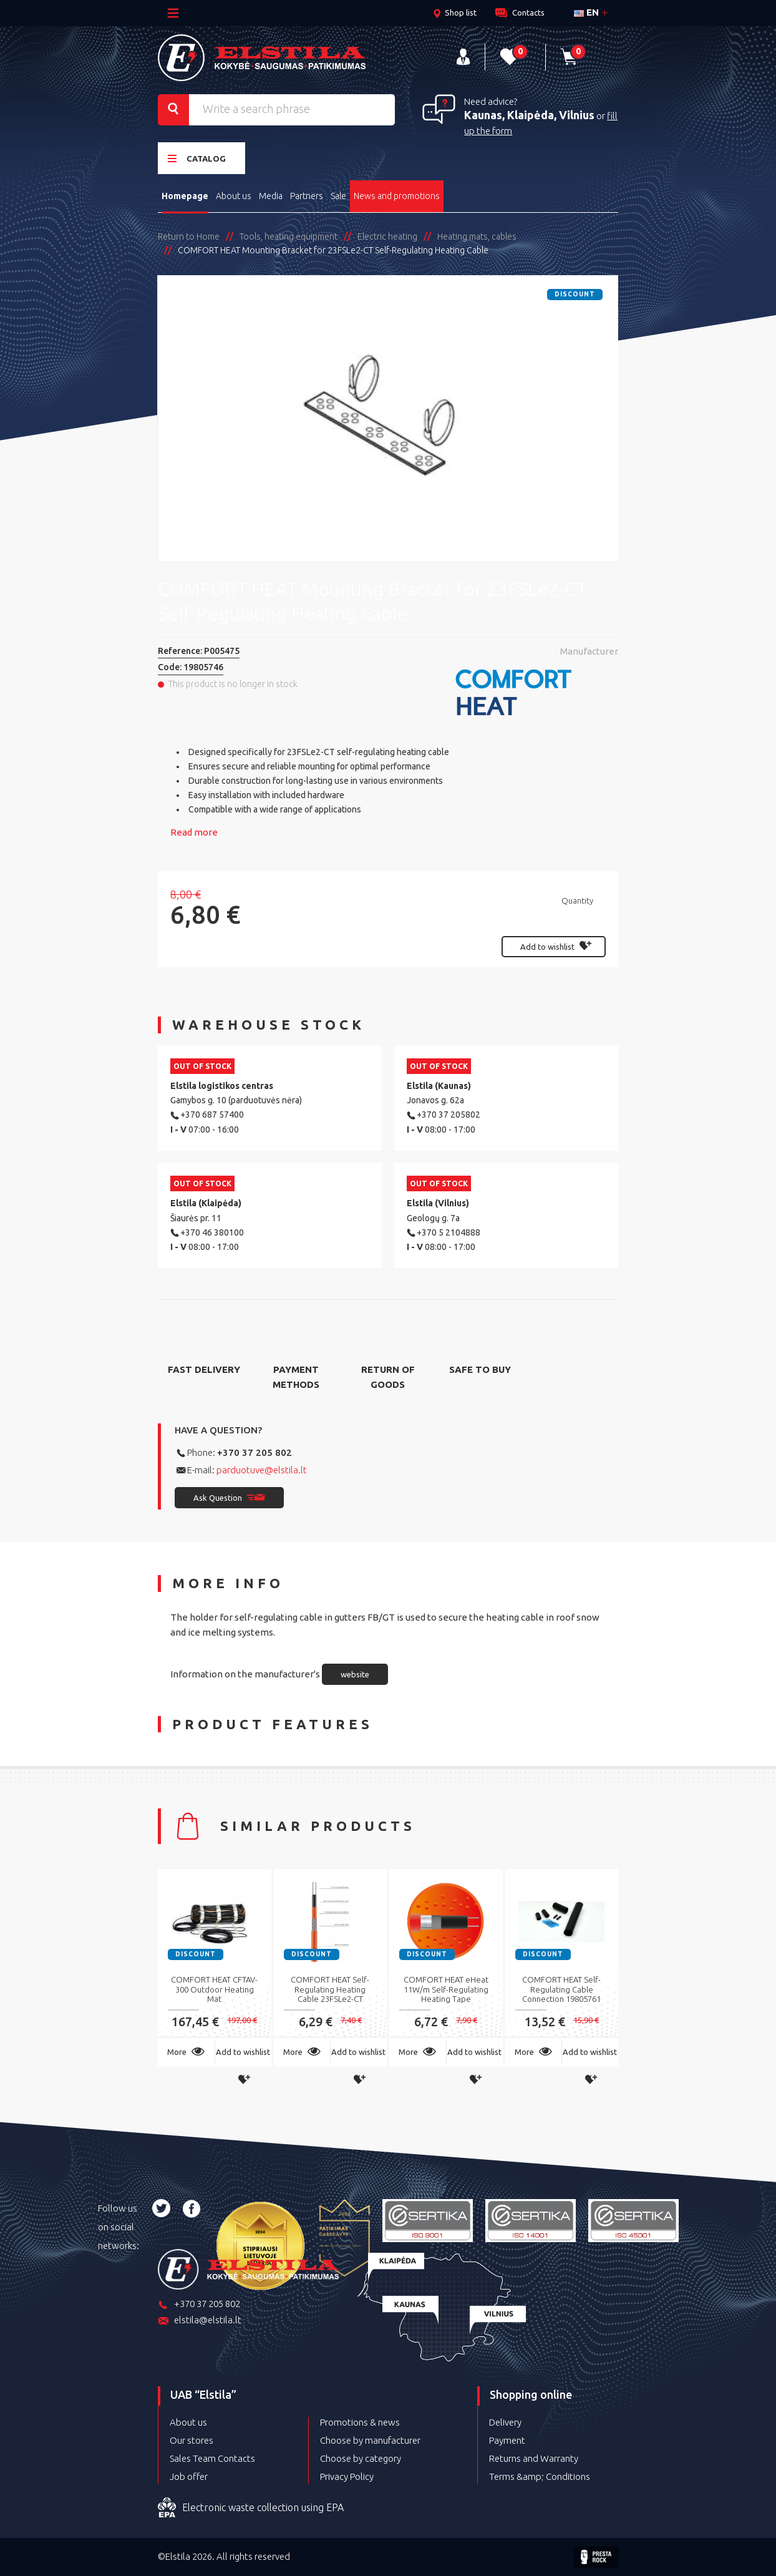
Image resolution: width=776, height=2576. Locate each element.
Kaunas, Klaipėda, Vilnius (529, 115)
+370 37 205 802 (254, 1452)
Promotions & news (360, 2422)
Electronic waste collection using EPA (251, 2508)
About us (233, 196)
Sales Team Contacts (212, 2458)
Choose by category (360, 2458)
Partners (306, 196)
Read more (194, 832)
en (586, 12)
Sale (338, 196)
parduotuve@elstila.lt (261, 1470)
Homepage (185, 196)
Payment (507, 2440)
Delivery (505, 2422)
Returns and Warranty (533, 2458)
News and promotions (397, 196)
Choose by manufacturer (370, 2440)
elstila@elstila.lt (199, 2321)
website (355, 1674)
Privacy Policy (347, 2476)
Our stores (191, 2440)
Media (271, 196)
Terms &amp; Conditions (539, 2476)
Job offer (189, 2476)
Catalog (197, 158)
